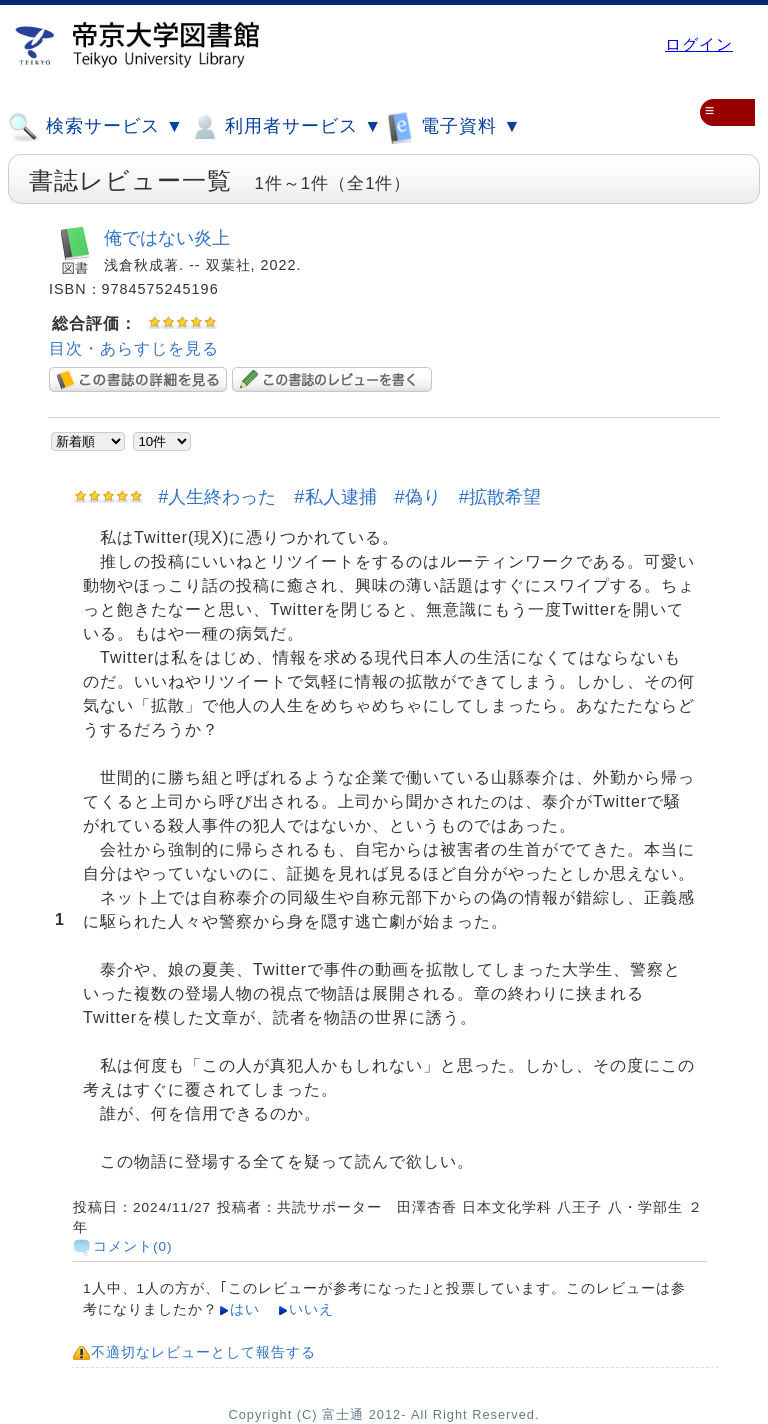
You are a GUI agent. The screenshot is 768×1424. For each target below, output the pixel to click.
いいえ (311, 1309)
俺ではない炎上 (167, 237)
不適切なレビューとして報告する (203, 1352)
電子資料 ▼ (454, 126)
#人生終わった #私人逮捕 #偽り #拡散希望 (349, 496)
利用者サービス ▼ (285, 127)
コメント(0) (133, 1246)
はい (245, 1309)
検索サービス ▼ (96, 127)
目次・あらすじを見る (134, 348)
